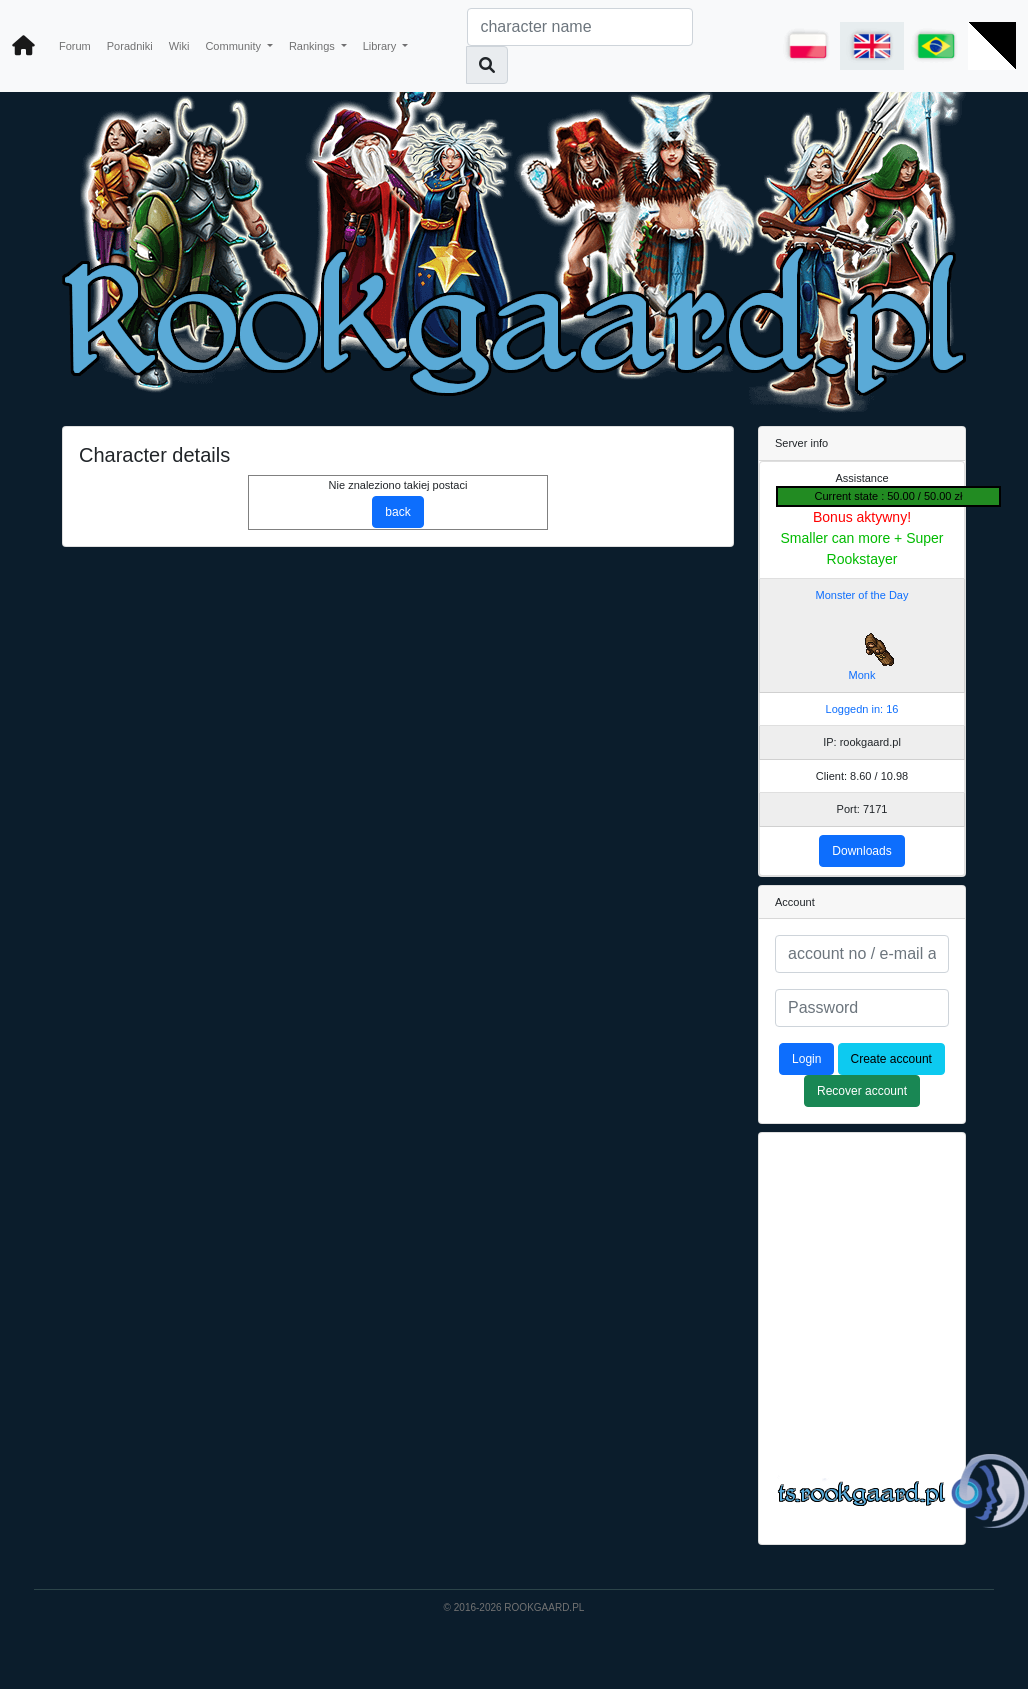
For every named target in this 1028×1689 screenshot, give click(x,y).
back (397, 512)
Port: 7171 (862, 809)
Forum (75, 46)
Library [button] (381, 46)
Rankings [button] (313, 46)
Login (806, 1059)
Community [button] (234, 46)
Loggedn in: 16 (862, 709)
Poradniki (130, 46)
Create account (891, 1059)
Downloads (861, 851)
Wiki (179, 46)
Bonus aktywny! (862, 517)
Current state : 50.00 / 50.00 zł (889, 496)
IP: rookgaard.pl (862, 742)
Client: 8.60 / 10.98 (862, 776)
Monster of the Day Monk (862, 635)
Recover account (862, 1091)
